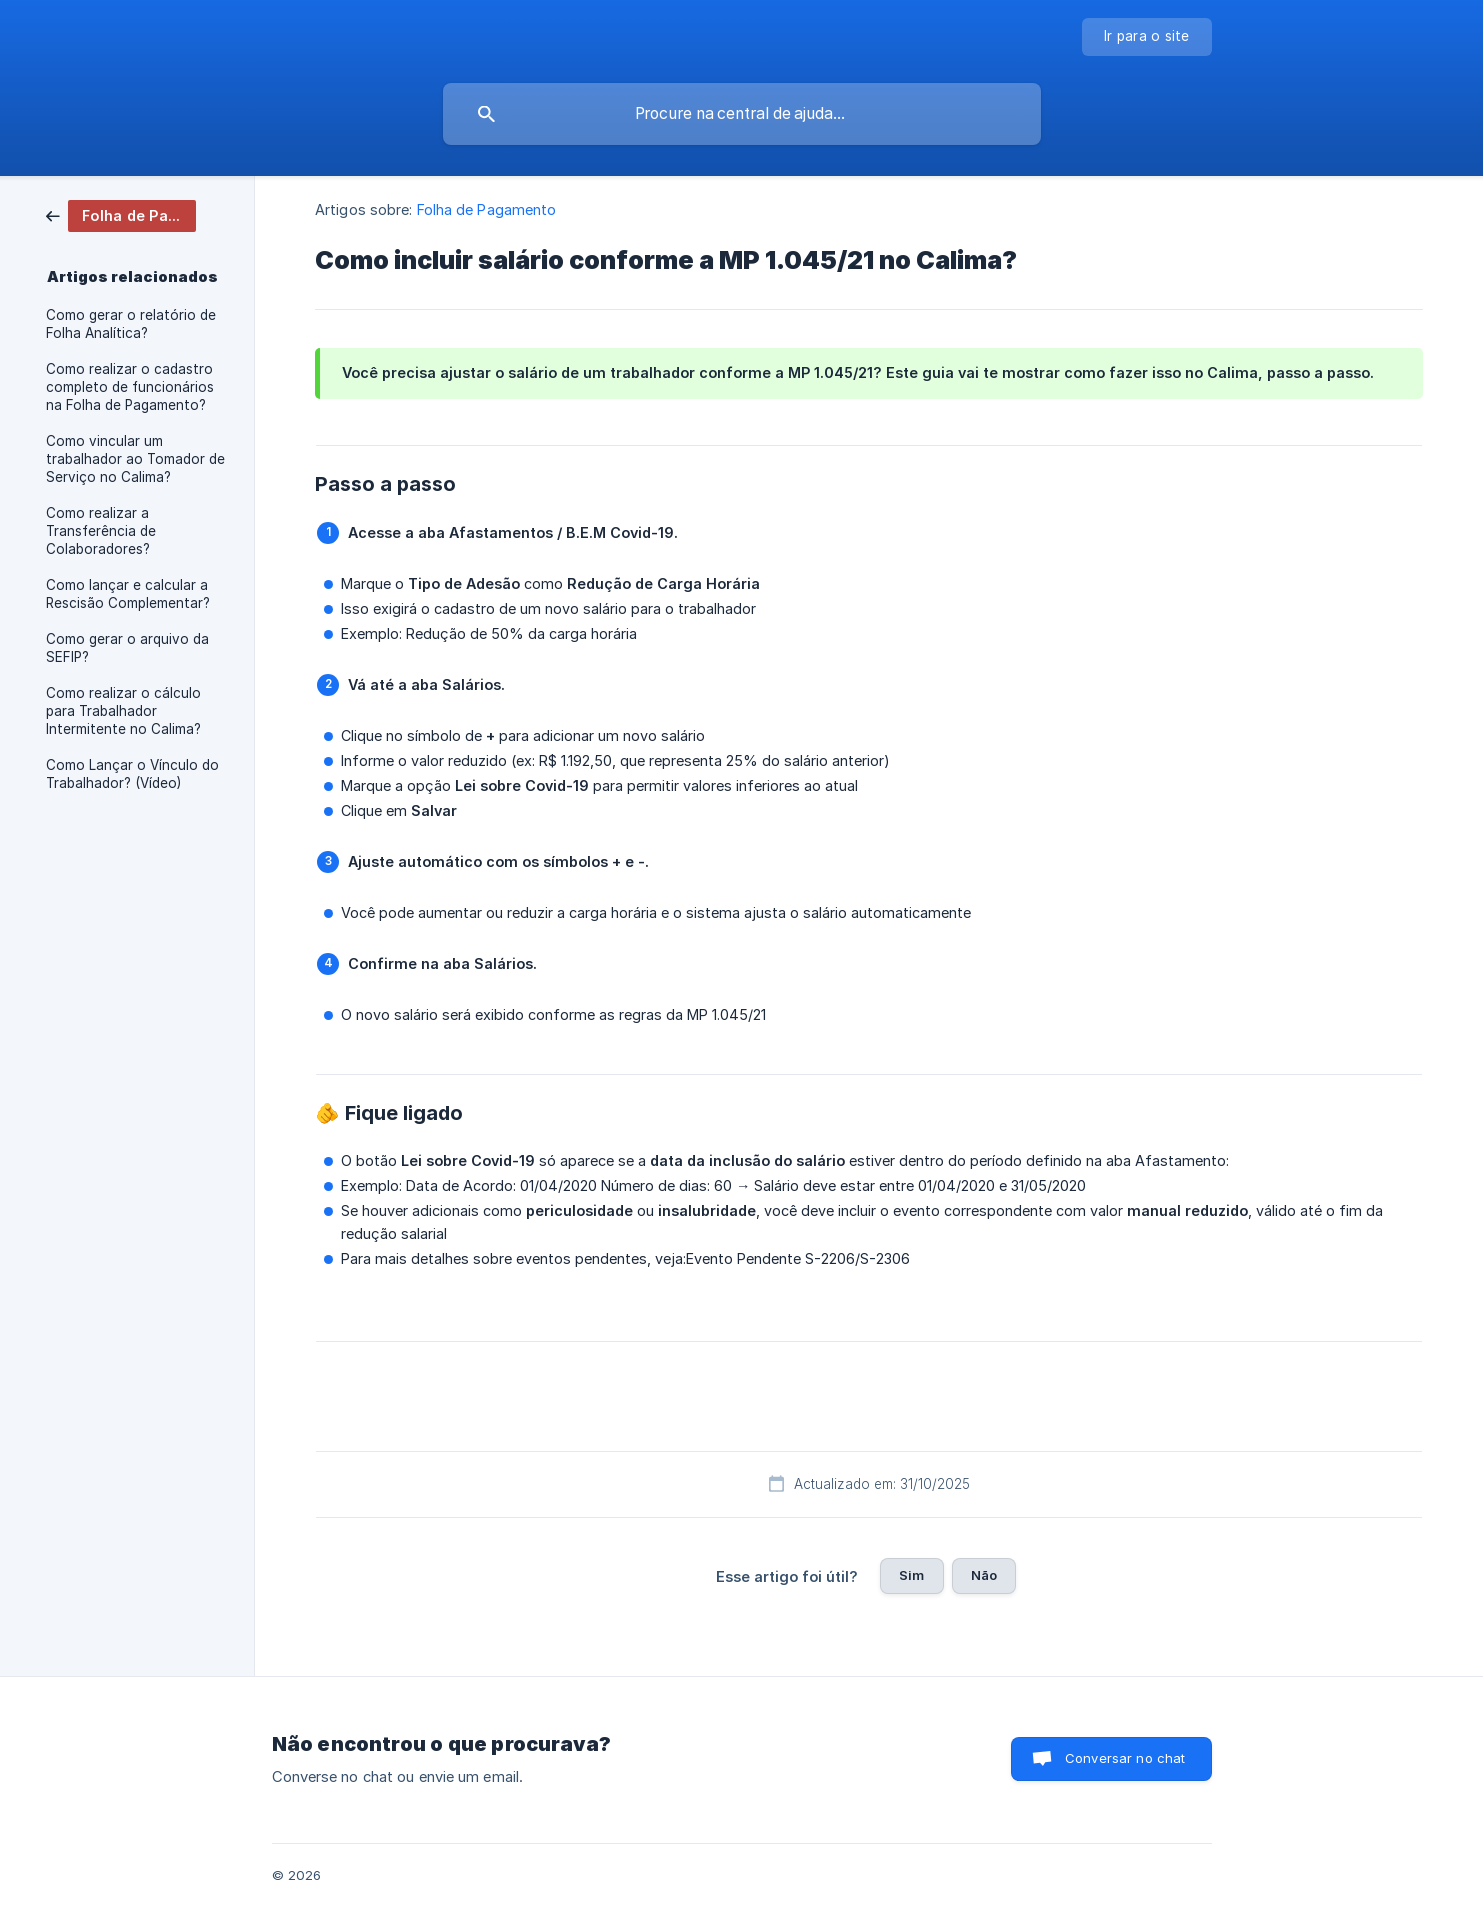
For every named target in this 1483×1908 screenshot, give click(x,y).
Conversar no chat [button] (1125, 1758)
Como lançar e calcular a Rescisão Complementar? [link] (128, 594)
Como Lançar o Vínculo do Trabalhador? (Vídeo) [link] (132, 774)
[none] (1147, 37)
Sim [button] (911, 1575)
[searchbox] (742, 114)
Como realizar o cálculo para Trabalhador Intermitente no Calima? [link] (123, 711)
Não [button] (984, 1575)
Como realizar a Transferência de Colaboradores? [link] (101, 531)
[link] (121, 214)
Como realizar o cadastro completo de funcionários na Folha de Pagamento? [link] (130, 387)
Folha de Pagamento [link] (487, 209)
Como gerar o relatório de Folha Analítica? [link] (131, 324)
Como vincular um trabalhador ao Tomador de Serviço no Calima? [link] (135, 459)
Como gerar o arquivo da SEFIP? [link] (127, 648)
